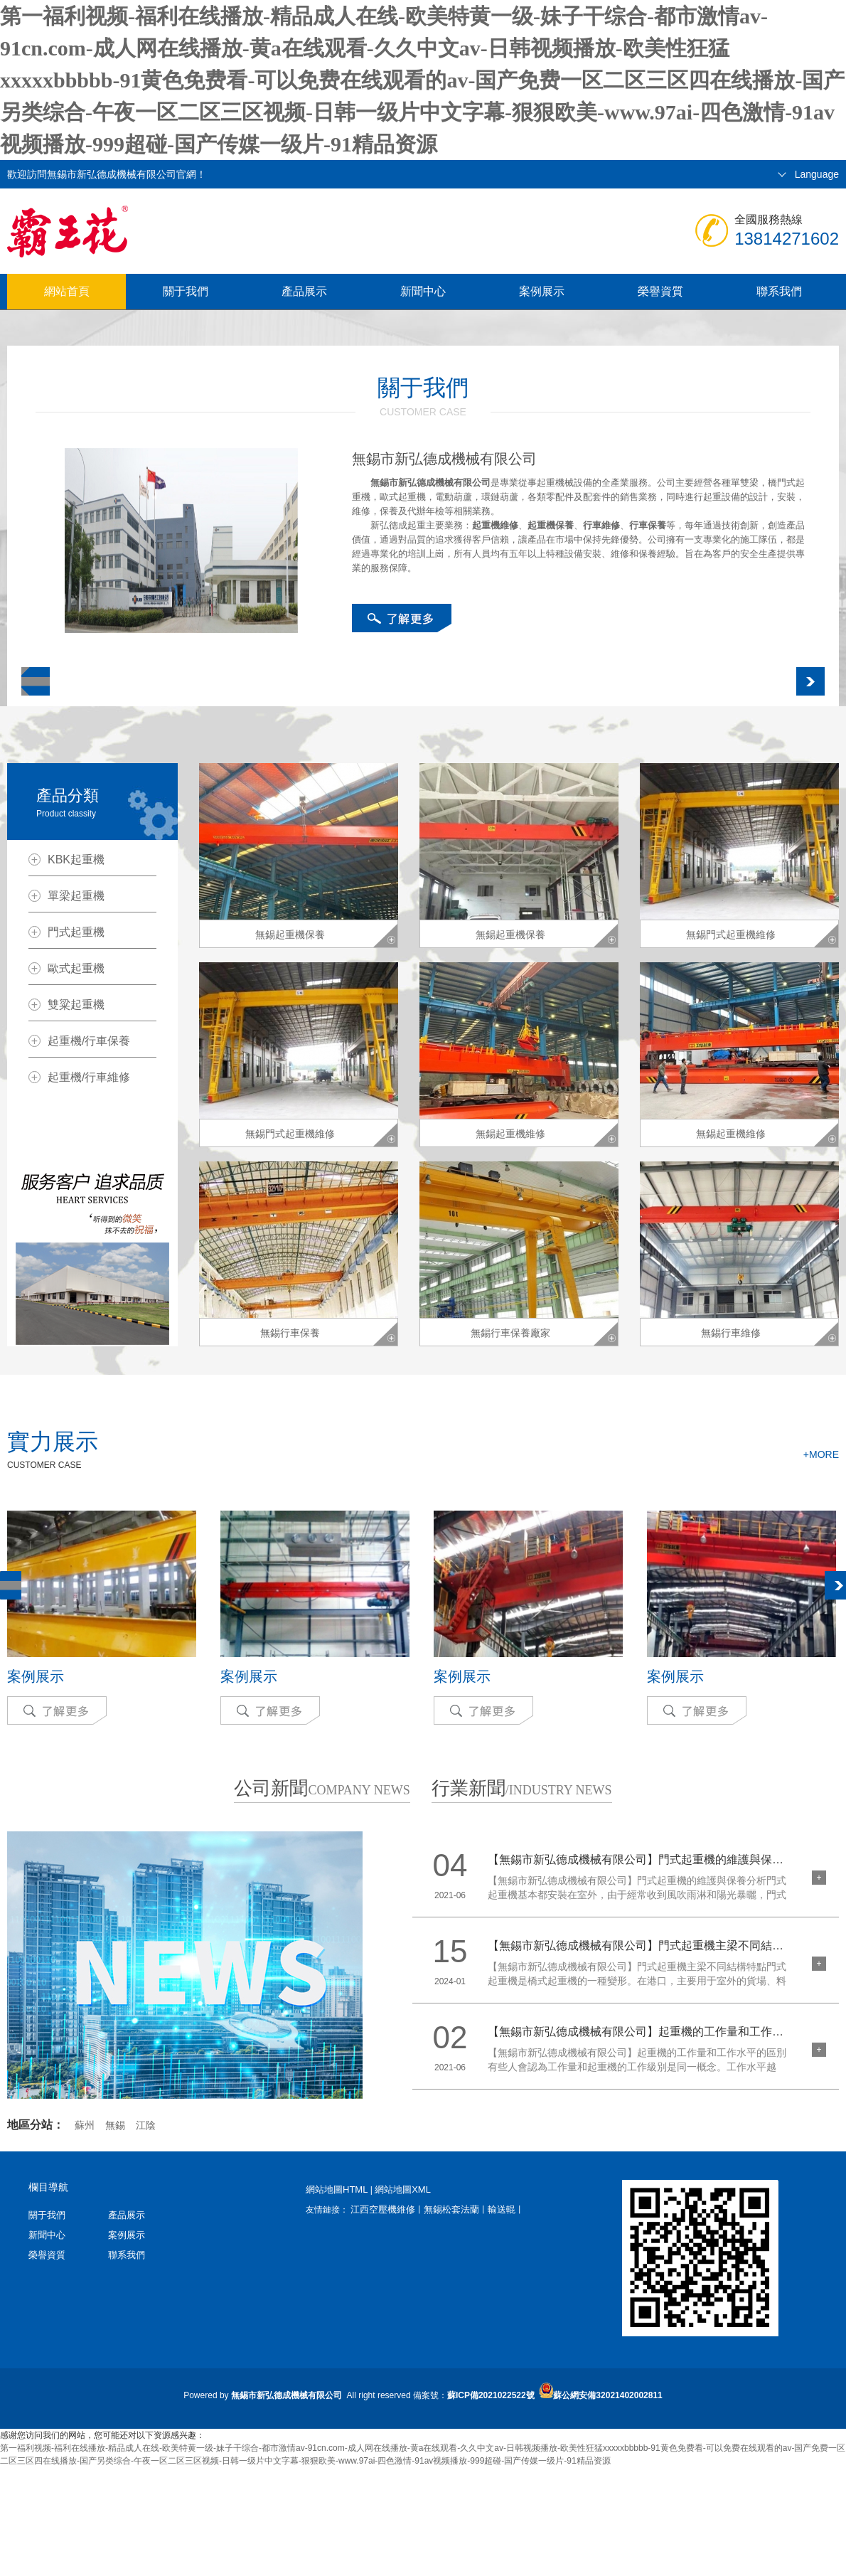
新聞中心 (46, 2235)
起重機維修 (495, 525)
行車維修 (601, 525)
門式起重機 (76, 932)
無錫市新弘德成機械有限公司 (430, 482)
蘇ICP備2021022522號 (491, 2395)
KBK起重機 (76, 859)
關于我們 (46, 2215)
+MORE (821, 1454)
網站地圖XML (403, 2189)
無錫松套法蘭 (451, 2209)
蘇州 (85, 2125)
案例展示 (126, 2235)
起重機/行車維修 (89, 1077)
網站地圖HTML (337, 2189)
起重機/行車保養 (89, 1041)
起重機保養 (551, 525)
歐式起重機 (76, 968)
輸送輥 (501, 2209)
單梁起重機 (76, 896)
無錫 (115, 2125)
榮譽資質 (46, 2255)
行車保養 (647, 525)
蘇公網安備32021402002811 (607, 2395)
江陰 (146, 2125)
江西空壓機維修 (382, 2209)
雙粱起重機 (76, 1005)
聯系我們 (126, 2255)
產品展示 (126, 2215)
